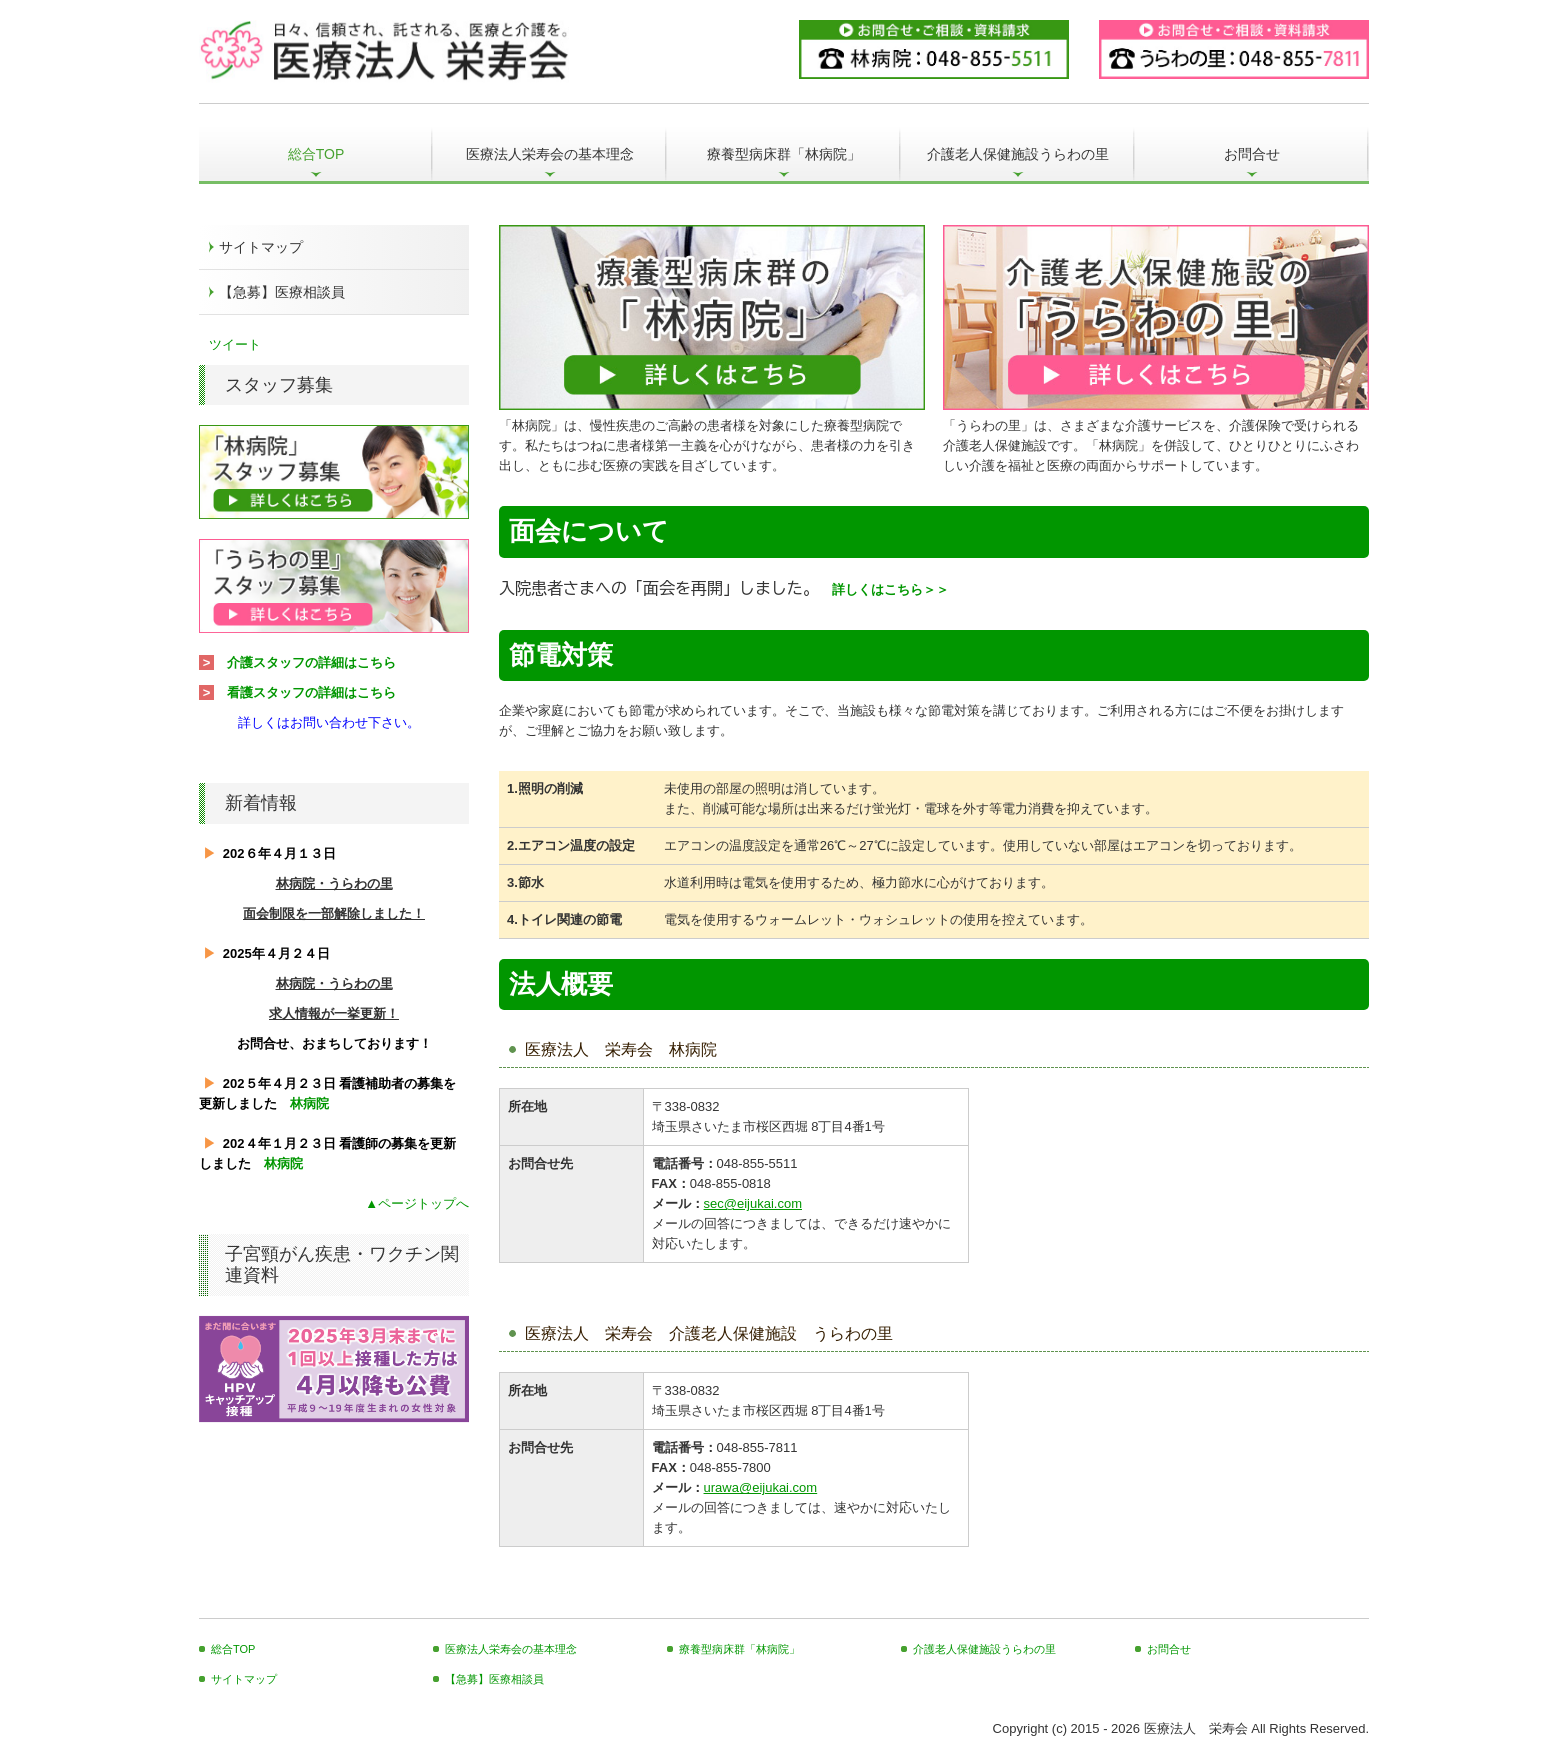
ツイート (235, 344)
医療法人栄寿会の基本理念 (550, 154)
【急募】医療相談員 (282, 292)
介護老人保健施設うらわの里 (1018, 154)
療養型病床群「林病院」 (784, 154)
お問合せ (1252, 154)
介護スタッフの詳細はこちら (311, 662)
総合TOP (316, 154)
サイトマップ (261, 247)
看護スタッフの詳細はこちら (311, 692)
